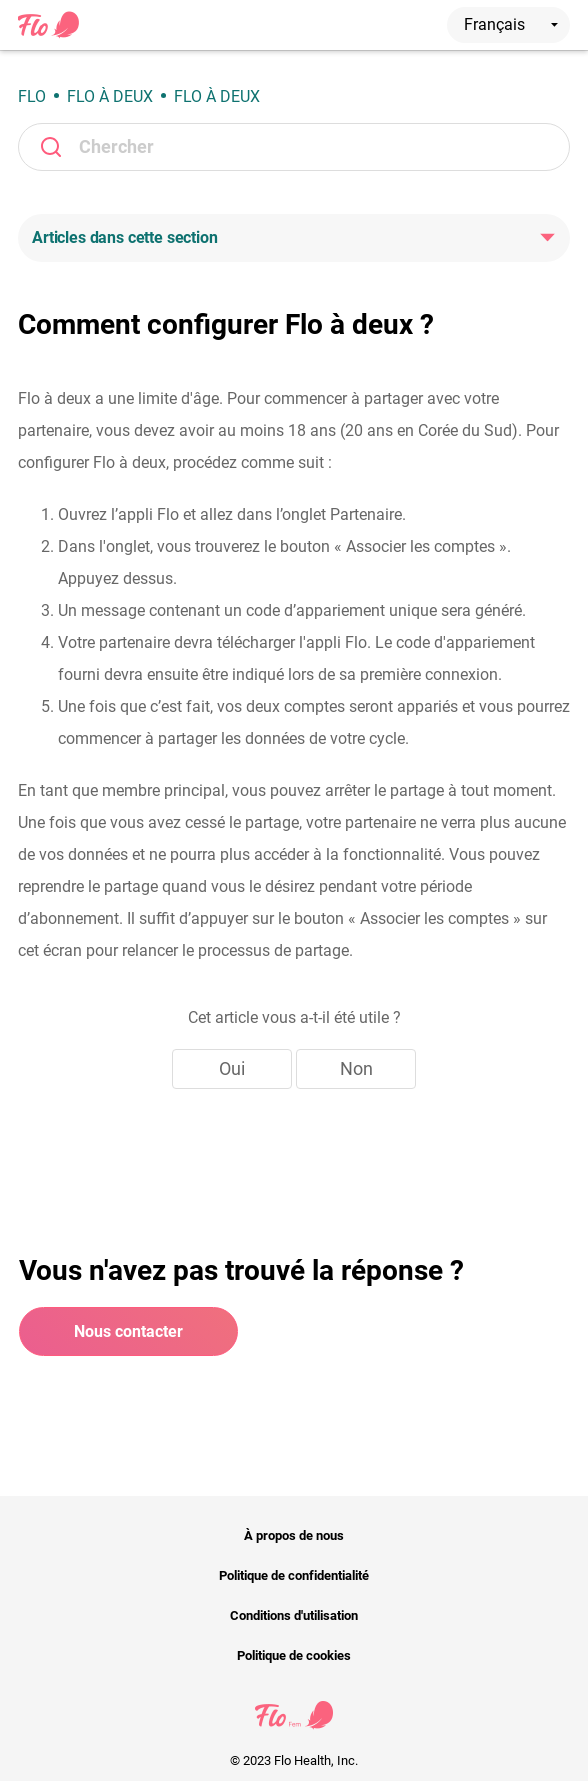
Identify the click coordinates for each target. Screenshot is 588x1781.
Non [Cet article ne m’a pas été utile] (356, 1068)
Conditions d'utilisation (294, 1615)
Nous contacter (128, 1331)
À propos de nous (294, 1535)
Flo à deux (110, 96)
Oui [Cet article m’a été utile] (232, 1068)
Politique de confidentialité (294, 1575)
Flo (32, 96)
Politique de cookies (294, 1655)
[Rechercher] (294, 147)
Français (511, 24)
